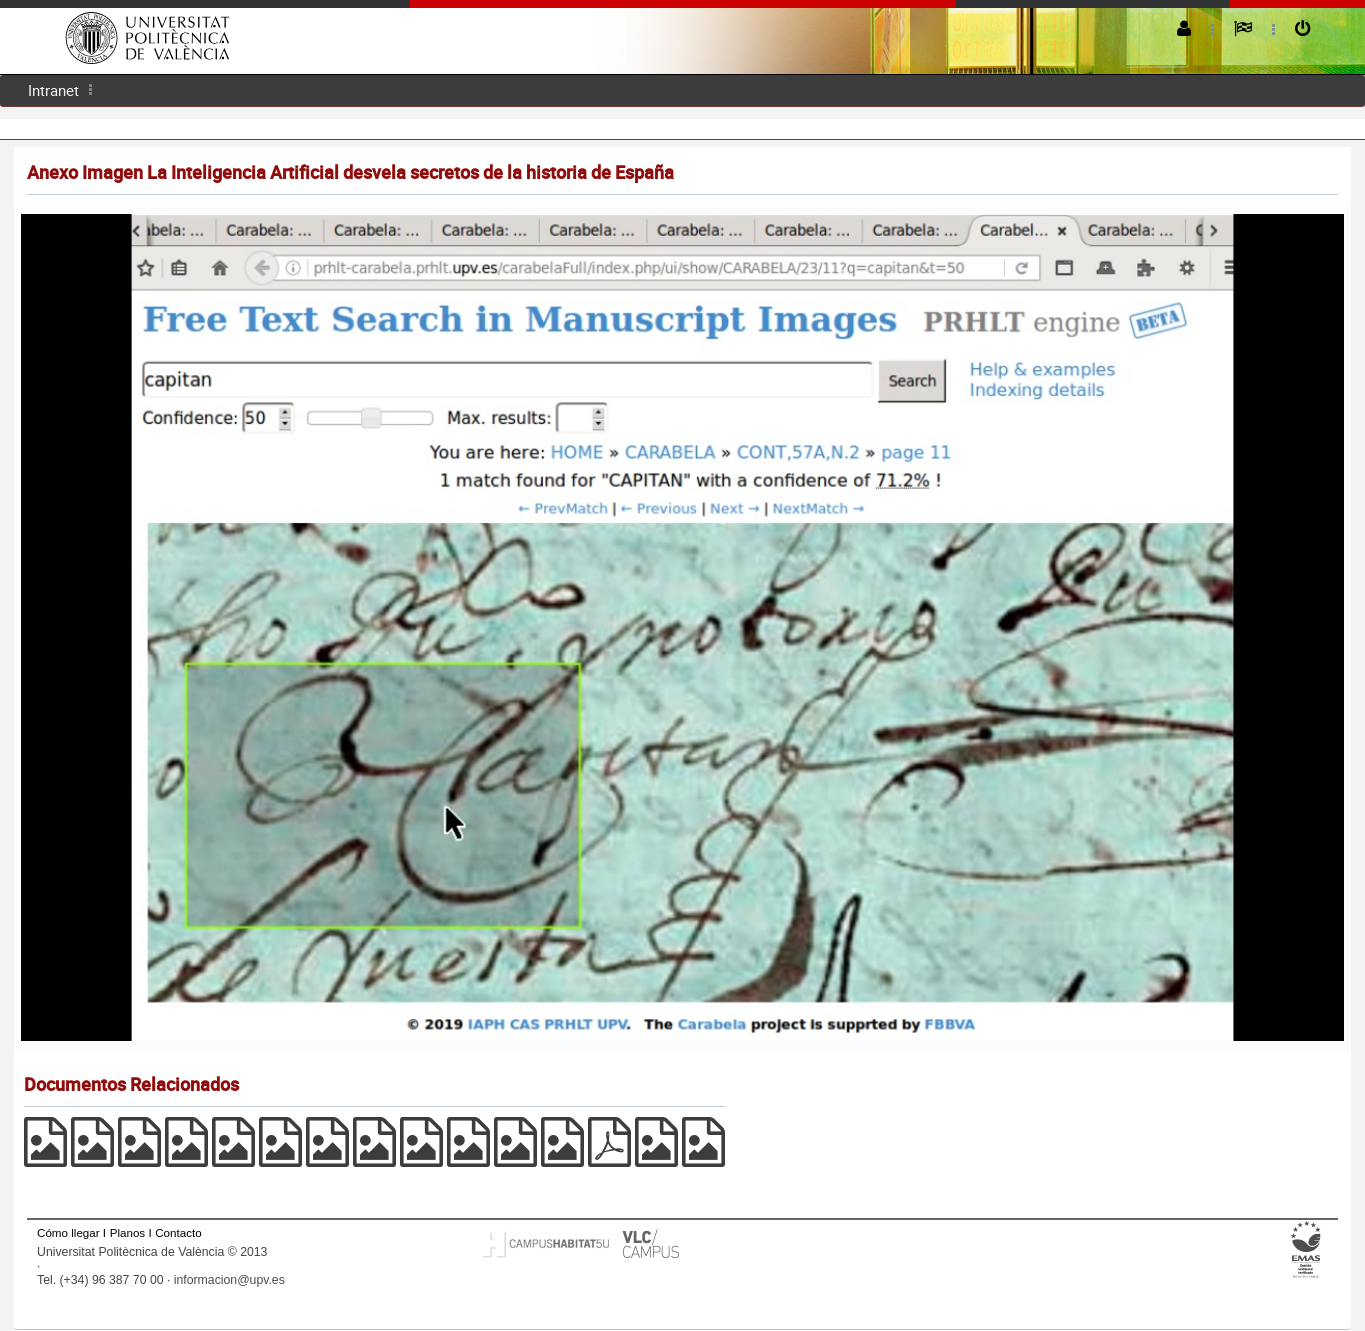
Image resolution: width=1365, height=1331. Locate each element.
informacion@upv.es (229, 1280)
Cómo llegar (68, 1232)
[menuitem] (53, 90)
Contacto (178, 1232)
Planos (128, 1232)
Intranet (53, 90)
